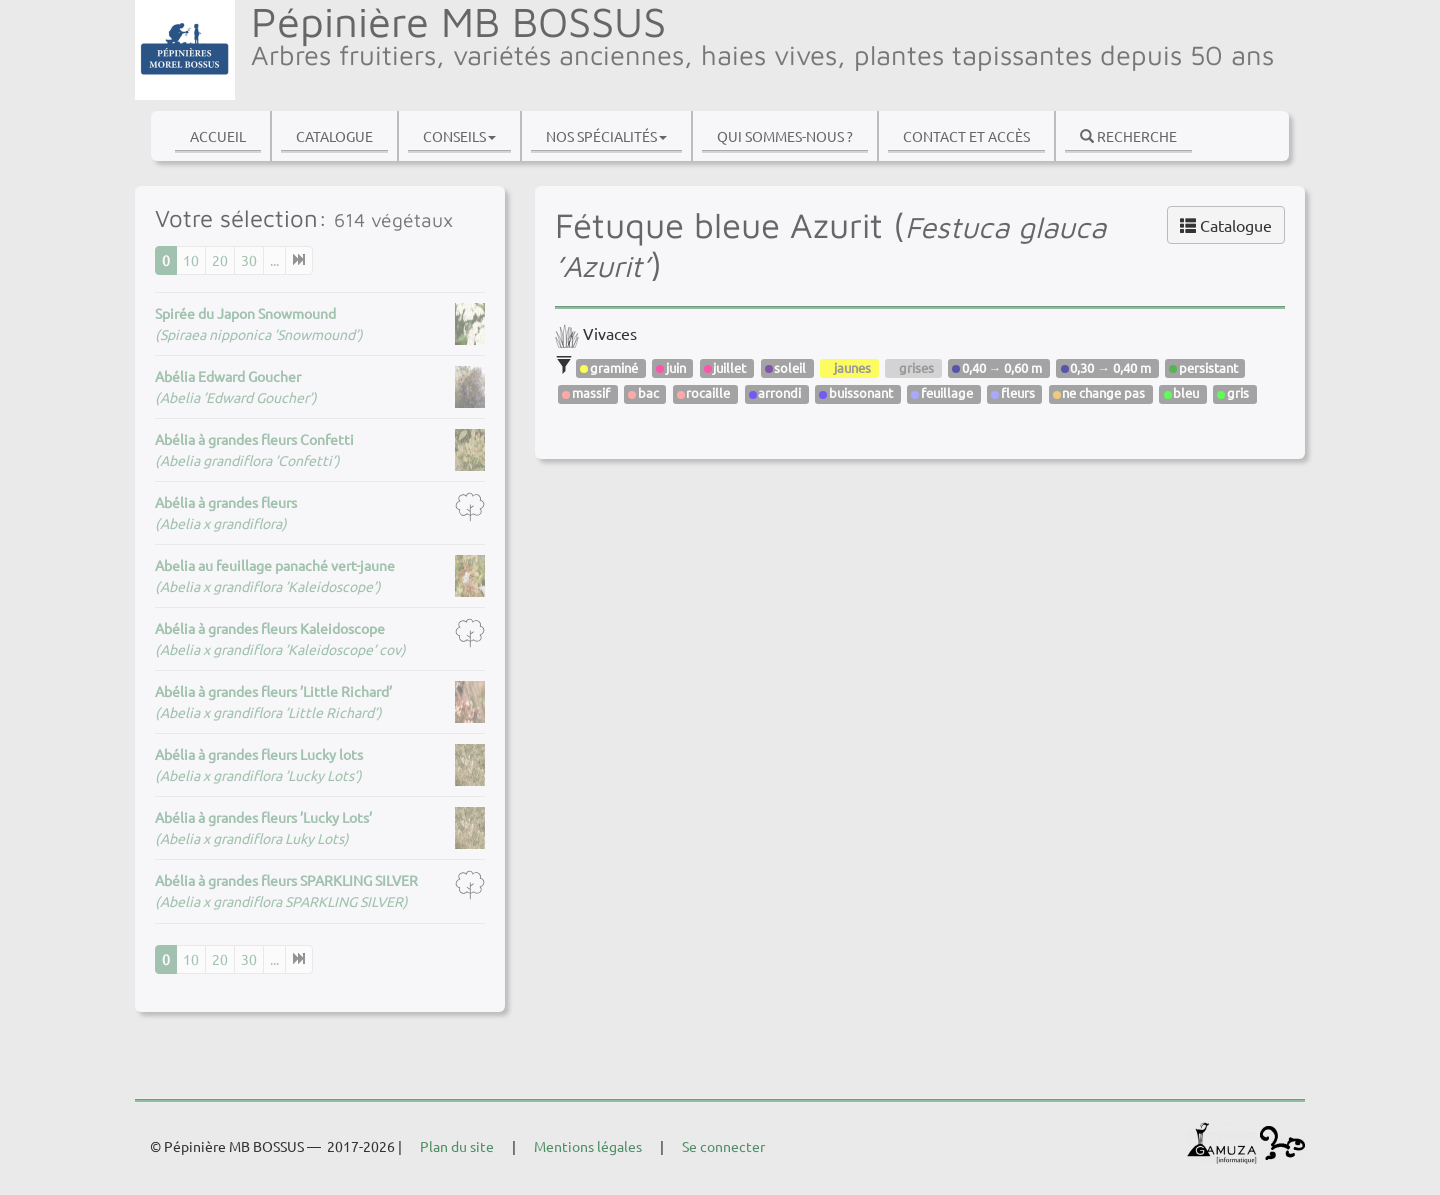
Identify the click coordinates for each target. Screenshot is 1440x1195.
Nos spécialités (606, 136)
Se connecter (723, 1146)
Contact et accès (966, 136)
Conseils (459, 136)
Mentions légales (588, 1146)
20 (220, 260)
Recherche (1128, 136)
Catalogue (334, 136)
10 (191, 260)
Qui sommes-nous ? (785, 136)
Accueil (218, 136)
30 (249, 260)
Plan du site (457, 1146)
